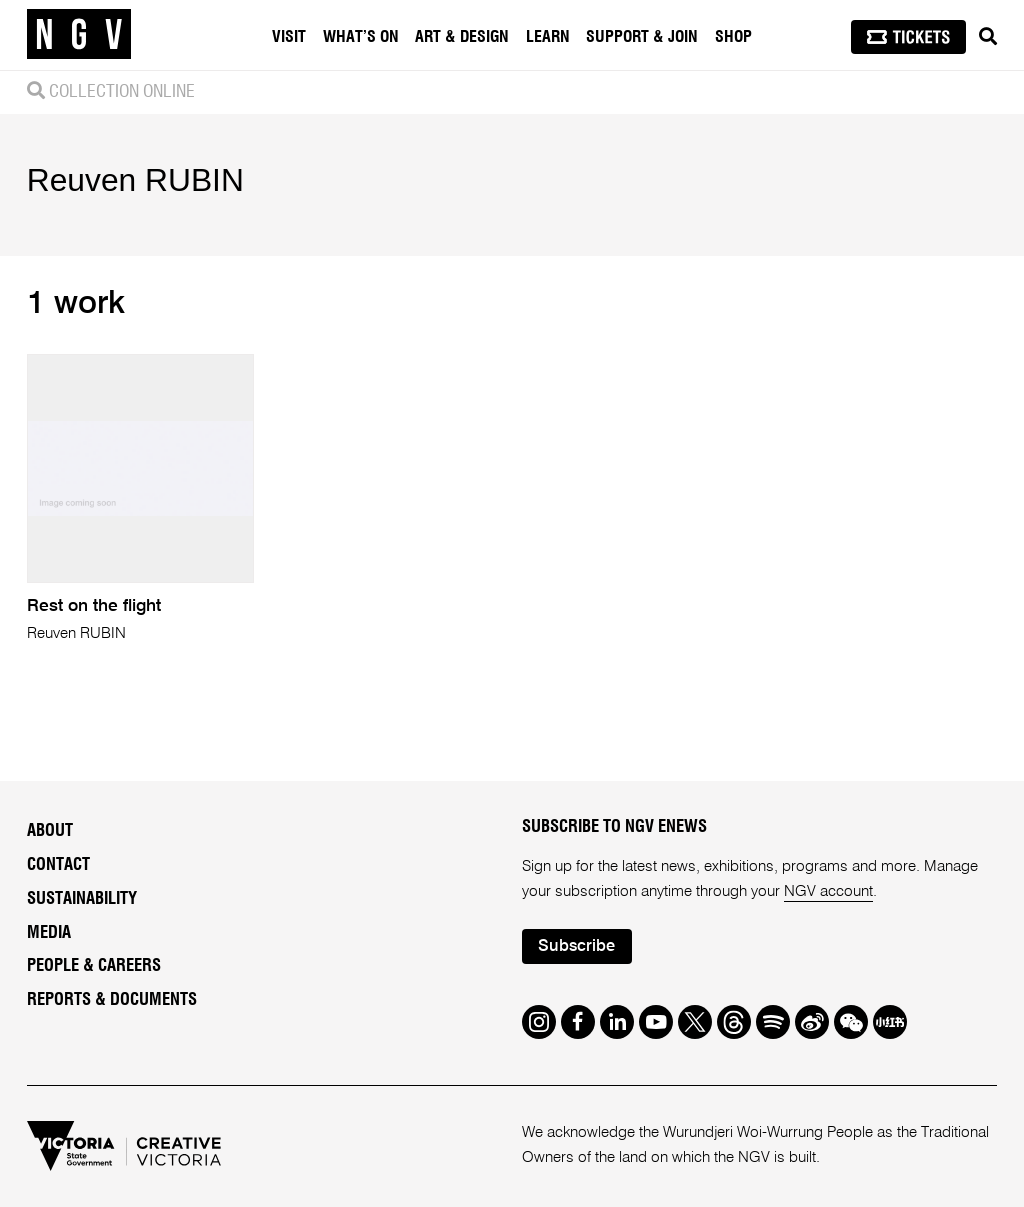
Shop (733, 37)
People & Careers (94, 966)
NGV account (828, 891)
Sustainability (82, 899)
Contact (58, 865)
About (50, 831)
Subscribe (576, 946)
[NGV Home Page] (79, 35)
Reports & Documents (112, 1000)
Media (49, 933)
